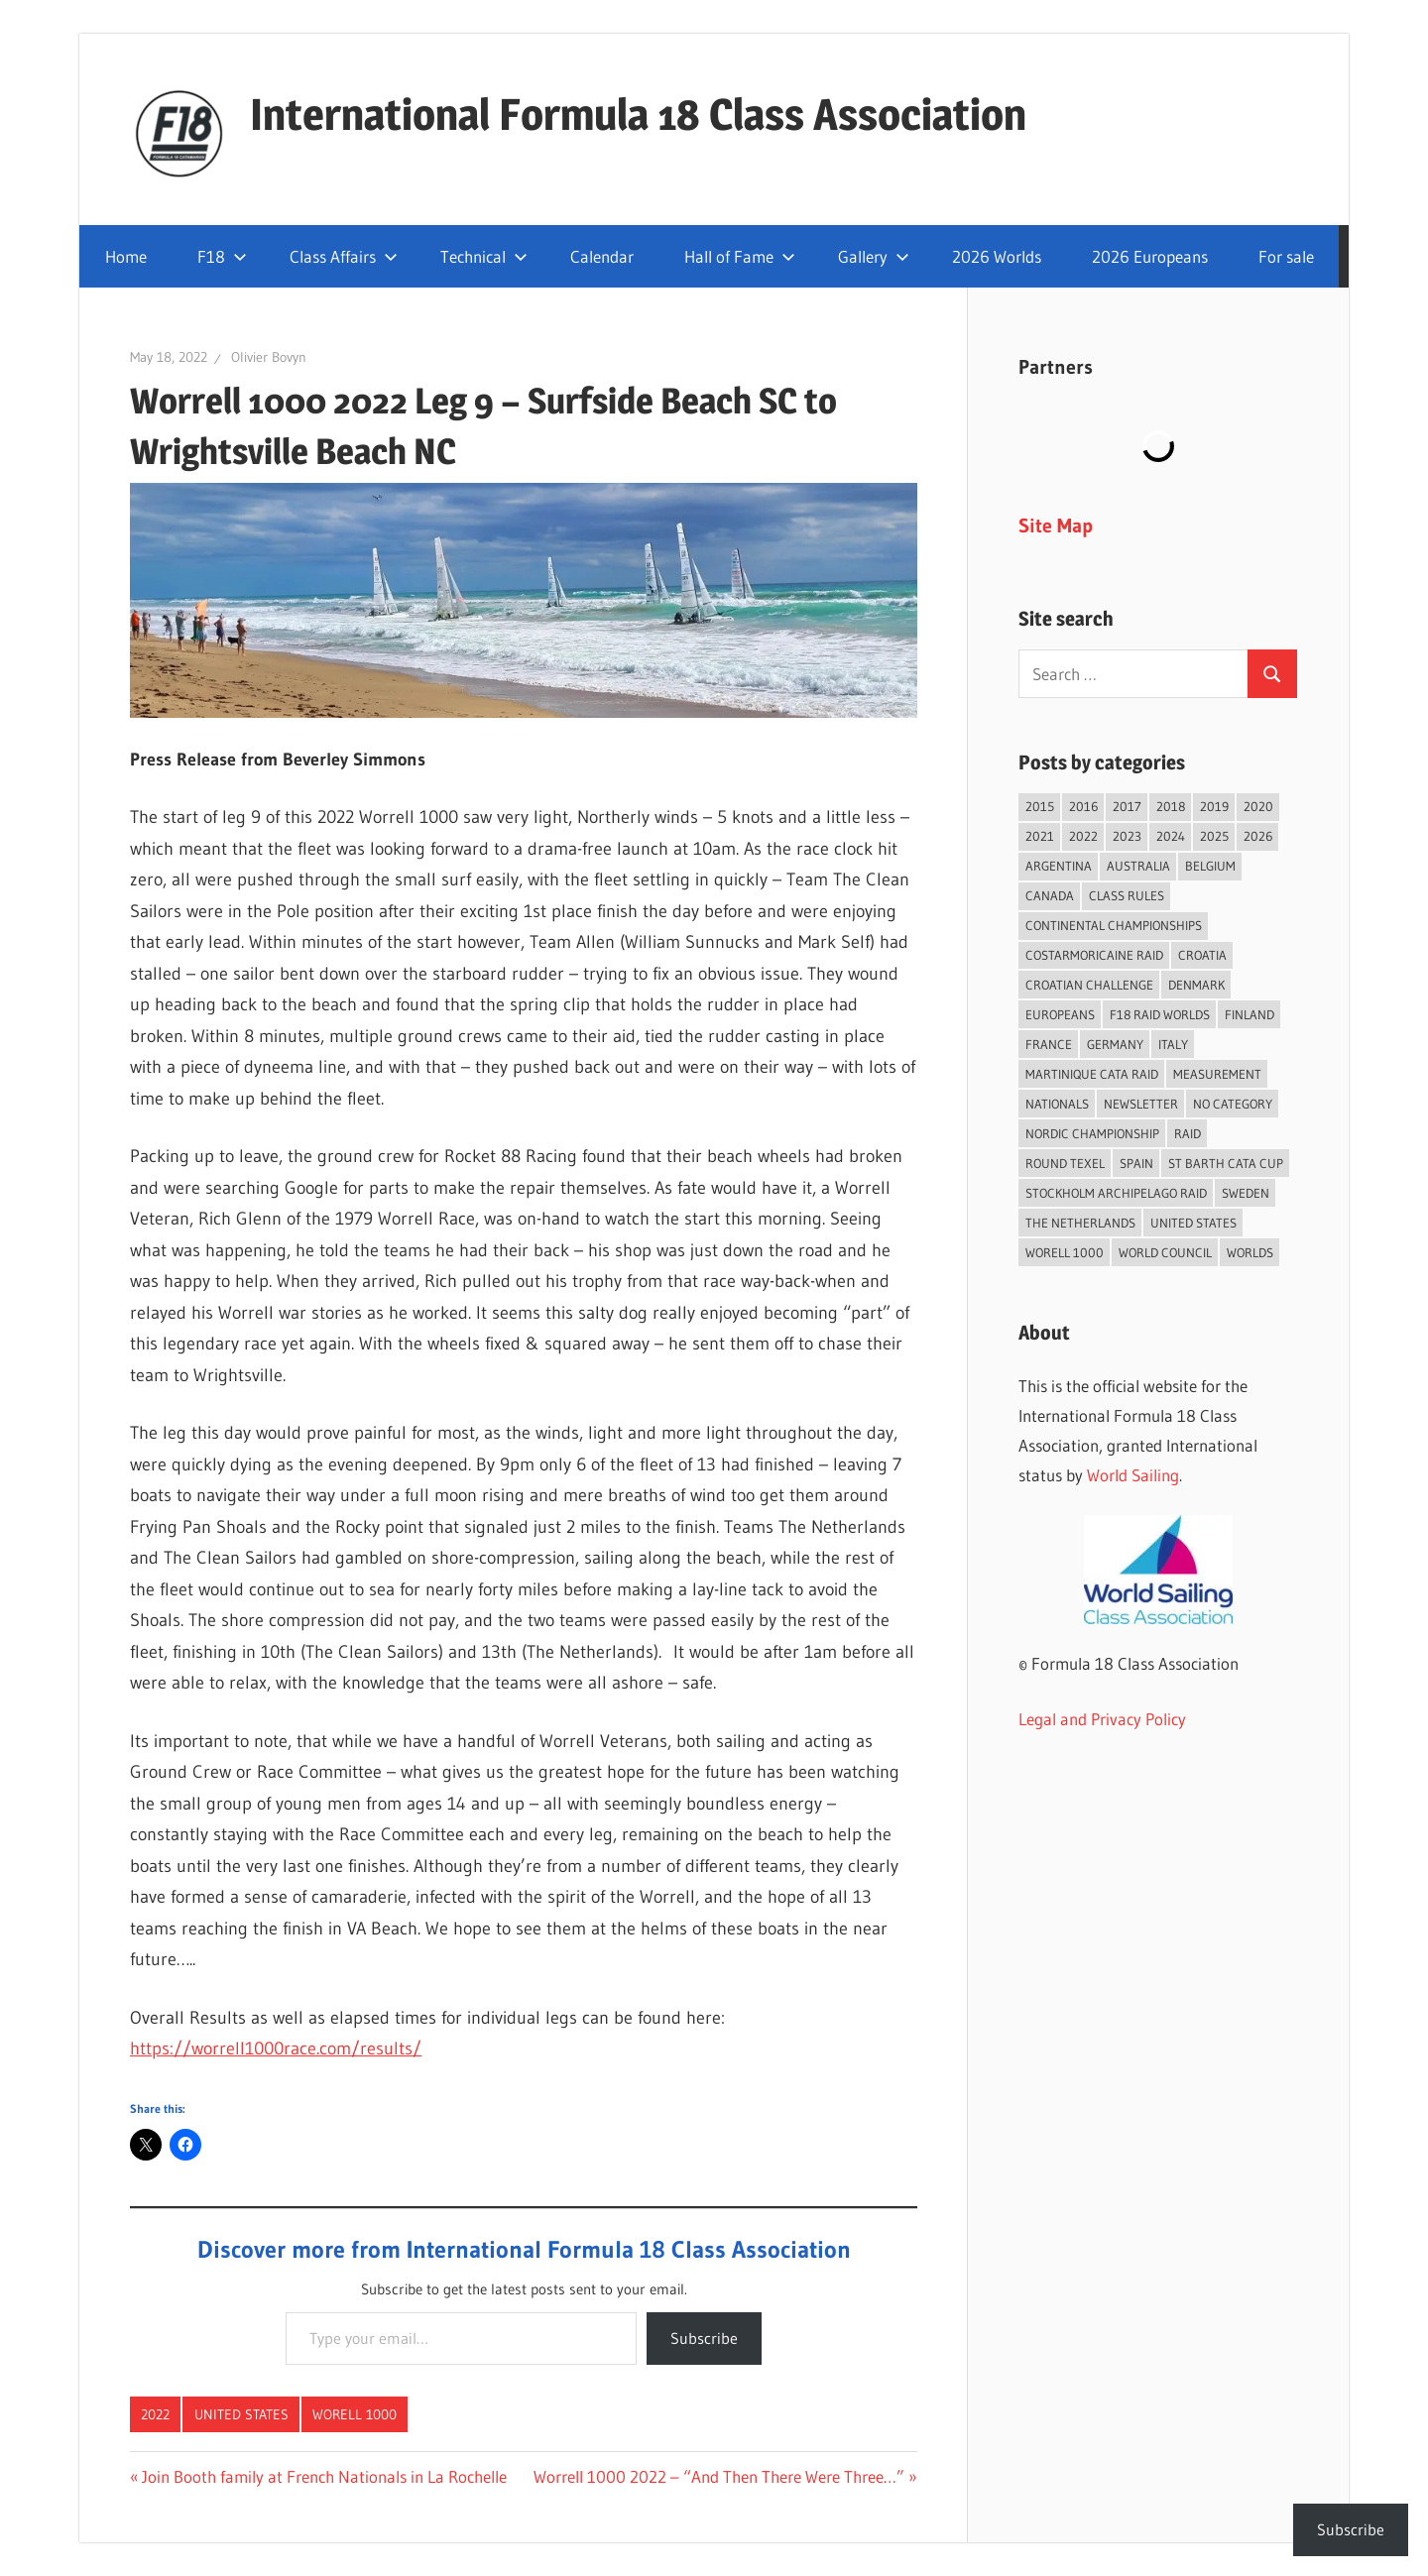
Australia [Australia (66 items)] (1138, 866)
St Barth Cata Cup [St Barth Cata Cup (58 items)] (1225, 1163)
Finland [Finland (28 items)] (1249, 1014)
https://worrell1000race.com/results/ (275, 2048)
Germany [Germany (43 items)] (1115, 1044)
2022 (155, 2414)
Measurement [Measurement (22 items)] (1217, 1074)
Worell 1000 (354, 2414)
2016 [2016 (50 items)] (1083, 806)
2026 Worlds (996, 256)
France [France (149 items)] (1048, 1044)
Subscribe (704, 2338)
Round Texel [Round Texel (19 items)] (1065, 1163)
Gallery (873, 256)
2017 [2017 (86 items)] (1127, 806)
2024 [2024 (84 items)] (1170, 836)
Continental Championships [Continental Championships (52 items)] (1113, 925)
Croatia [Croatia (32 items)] (1202, 955)
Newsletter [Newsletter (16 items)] (1141, 1104)
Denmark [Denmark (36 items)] (1196, 985)
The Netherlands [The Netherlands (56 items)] (1080, 1222)
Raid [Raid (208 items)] (1187, 1133)
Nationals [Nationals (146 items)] (1057, 1104)
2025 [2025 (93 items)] (1214, 836)
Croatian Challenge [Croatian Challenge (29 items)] (1089, 985)
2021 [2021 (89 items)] (1039, 836)
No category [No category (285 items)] (1232, 1104)
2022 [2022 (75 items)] (1083, 836)
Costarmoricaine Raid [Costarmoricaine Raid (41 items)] (1094, 955)
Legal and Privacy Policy (1102, 1718)
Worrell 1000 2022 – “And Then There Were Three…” (719, 2476)
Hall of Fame (739, 256)
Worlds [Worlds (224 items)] (1250, 1252)
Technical (484, 256)
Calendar (602, 256)
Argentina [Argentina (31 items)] (1058, 866)
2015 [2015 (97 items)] (1039, 806)
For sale (1286, 256)
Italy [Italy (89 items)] (1173, 1044)
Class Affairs (344, 256)
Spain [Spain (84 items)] (1136, 1163)
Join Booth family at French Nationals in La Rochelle (324, 2476)
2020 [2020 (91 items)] (1258, 806)
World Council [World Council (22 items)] (1165, 1252)
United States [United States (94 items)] (1193, 1222)
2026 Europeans (1150, 256)
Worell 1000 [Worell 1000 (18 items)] (1064, 1252)
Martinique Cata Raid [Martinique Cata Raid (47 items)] (1091, 1074)
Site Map (1055, 525)
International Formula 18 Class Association (638, 114)
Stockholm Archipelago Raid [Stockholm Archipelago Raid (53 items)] (1116, 1193)
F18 (222, 256)
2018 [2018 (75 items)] (1170, 806)
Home (126, 256)
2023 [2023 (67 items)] (1127, 836)
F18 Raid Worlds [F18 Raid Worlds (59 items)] (1160, 1014)
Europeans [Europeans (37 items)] (1060, 1014)
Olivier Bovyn (268, 357)
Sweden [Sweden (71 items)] (1245, 1193)
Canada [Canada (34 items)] (1049, 895)
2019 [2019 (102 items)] (1214, 806)
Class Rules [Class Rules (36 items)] (1126, 895)
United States (241, 2414)
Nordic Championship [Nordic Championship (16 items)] (1092, 1133)
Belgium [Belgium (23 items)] (1210, 866)
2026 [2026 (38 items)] (1258, 836)
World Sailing (1133, 1474)
